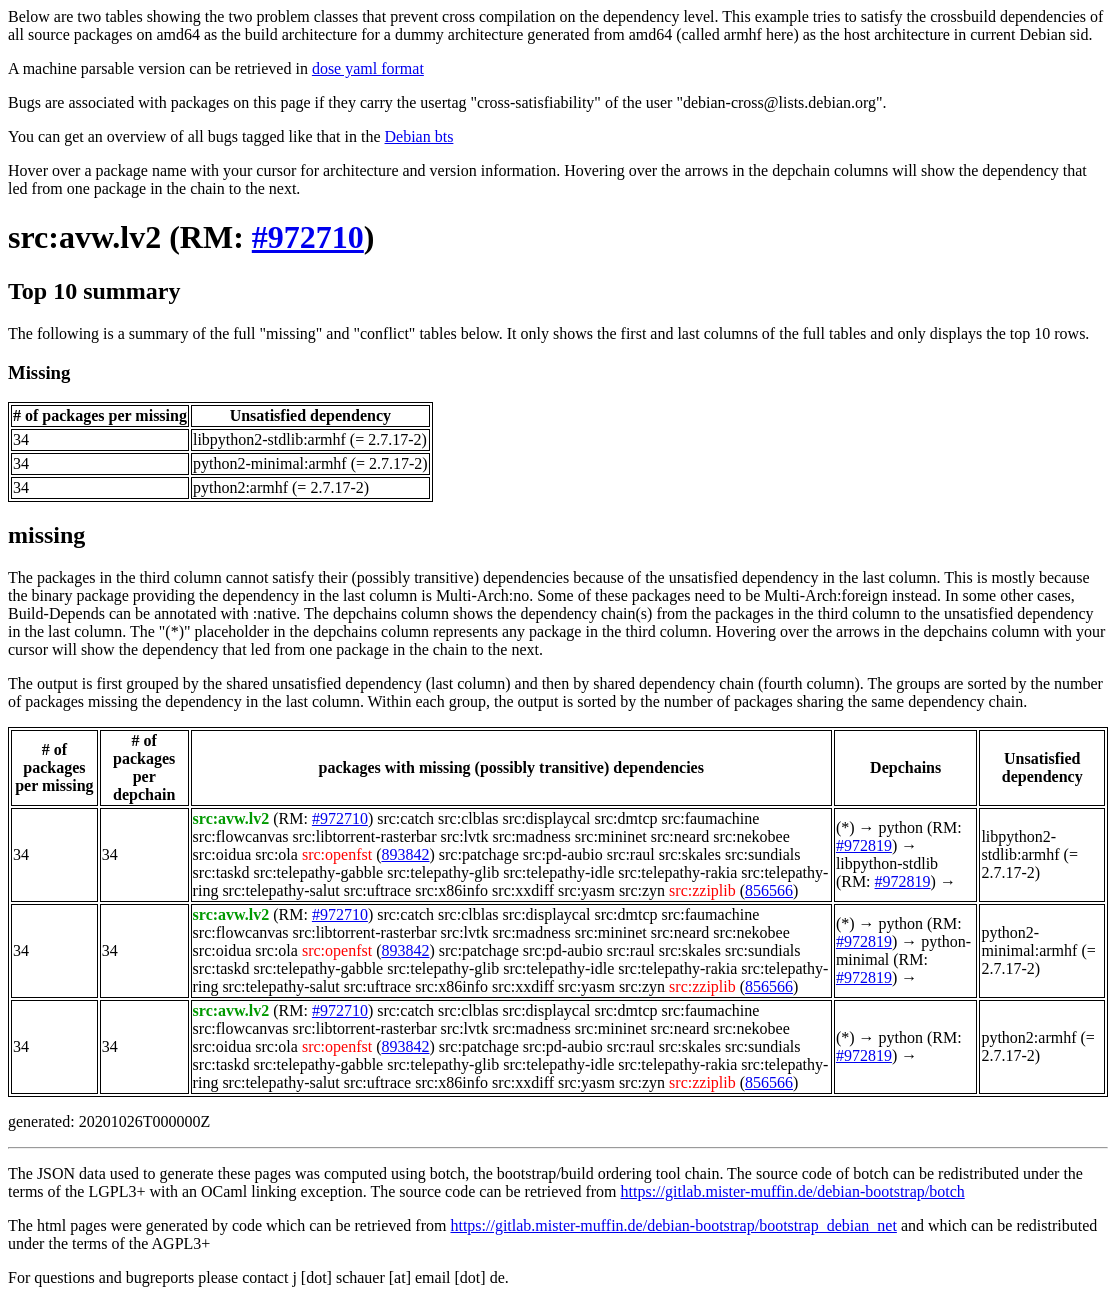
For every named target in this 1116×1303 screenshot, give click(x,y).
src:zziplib (702, 890)
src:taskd (221, 872)
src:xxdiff (523, 890)
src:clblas (468, 818)
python (901, 827)
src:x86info (451, 890)
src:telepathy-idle (558, 872)
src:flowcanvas (241, 836)
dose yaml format (368, 68)
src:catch (405, 818)
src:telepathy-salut (280, 890)
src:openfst (337, 854)
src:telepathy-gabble (318, 872)
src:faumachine (711, 818)
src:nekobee (751, 836)
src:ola (276, 854)
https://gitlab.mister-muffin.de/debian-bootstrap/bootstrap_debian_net (673, 1225)
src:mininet (611, 836)
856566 (769, 890)
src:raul (631, 854)
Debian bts (419, 136)
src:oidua (222, 854)
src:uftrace (378, 890)
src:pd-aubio (563, 854)
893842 (405, 854)
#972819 (864, 845)
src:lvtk (465, 836)
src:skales (690, 854)
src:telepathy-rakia (677, 872)
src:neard (680, 836)
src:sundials (763, 854)
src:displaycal (546, 818)
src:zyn (642, 890)
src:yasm (586, 890)
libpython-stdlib (887, 863)
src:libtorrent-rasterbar (365, 836)
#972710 (308, 237)
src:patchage (479, 854)
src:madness (532, 836)
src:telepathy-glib (443, 872)
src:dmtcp (625, 818)
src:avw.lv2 (84, 237)
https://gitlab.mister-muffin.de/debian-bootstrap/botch (793, 1191)
